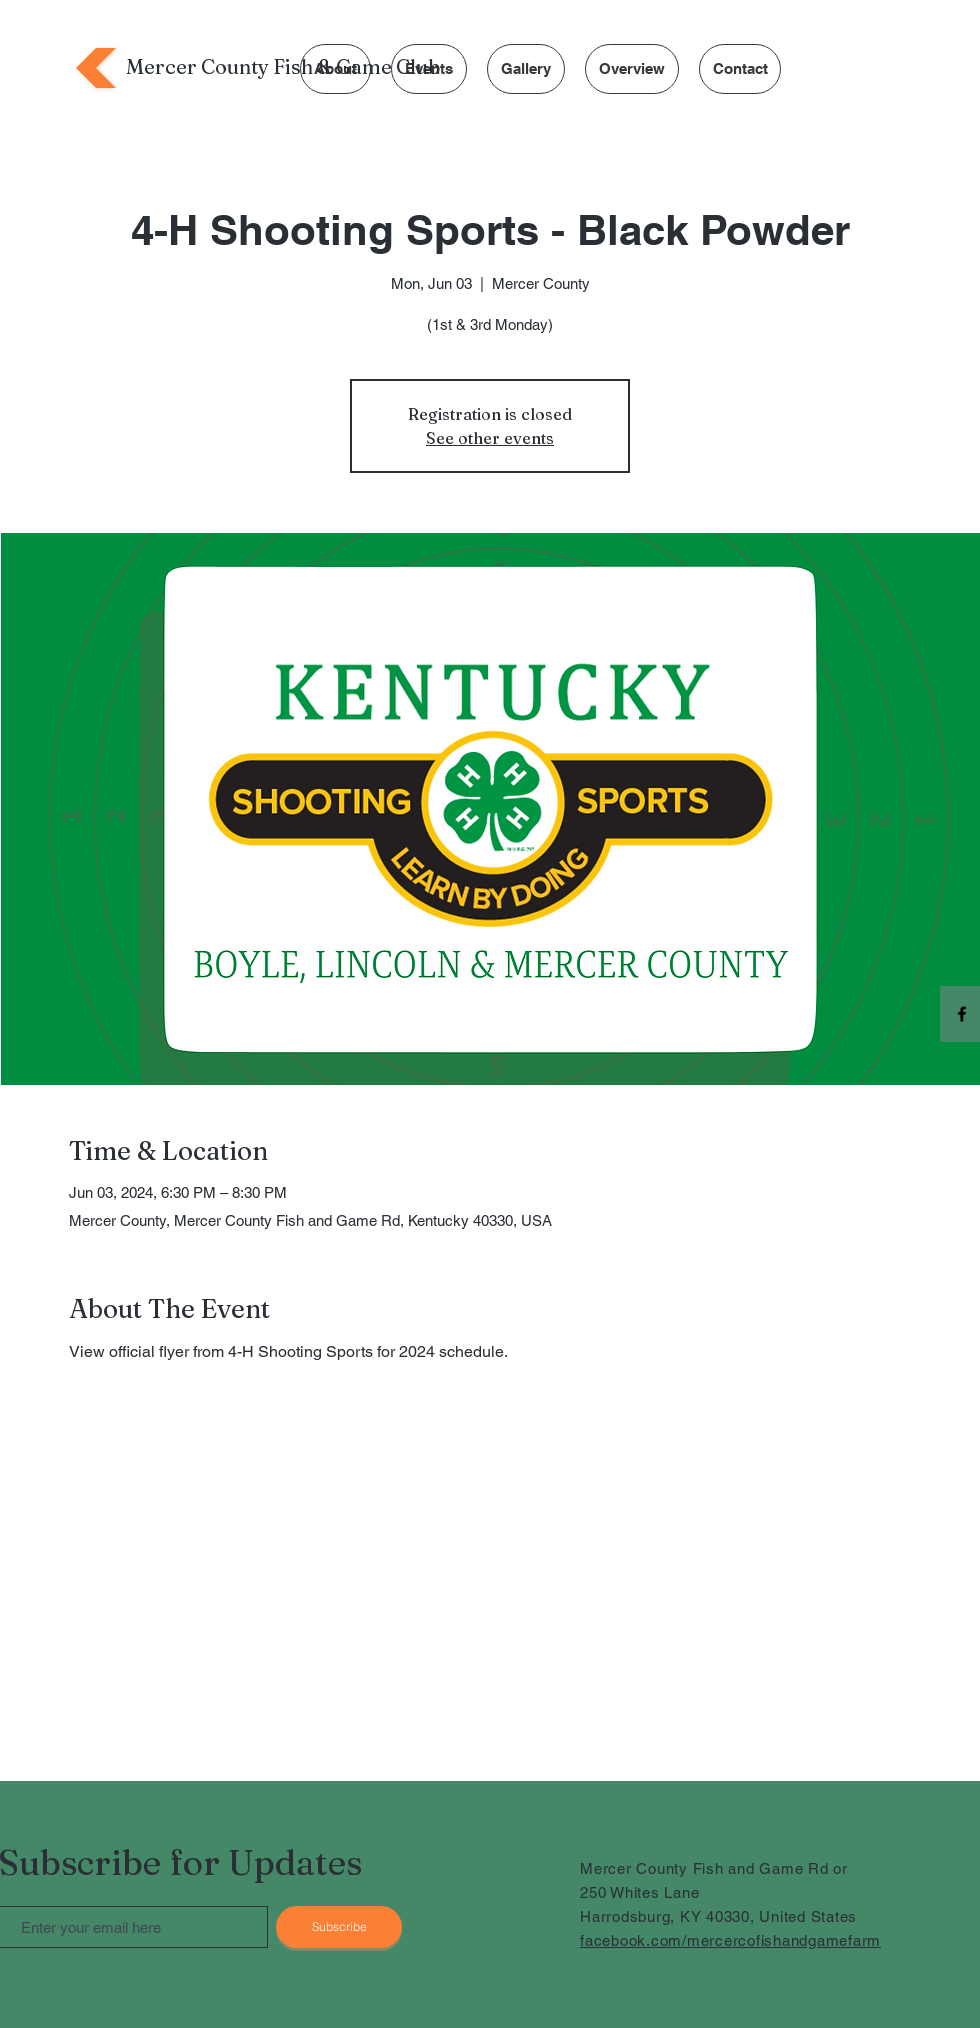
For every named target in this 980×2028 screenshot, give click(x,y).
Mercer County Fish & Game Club (283, 66)
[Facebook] (962, 1014)
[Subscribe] (339, 1927)
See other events (490, 438)
